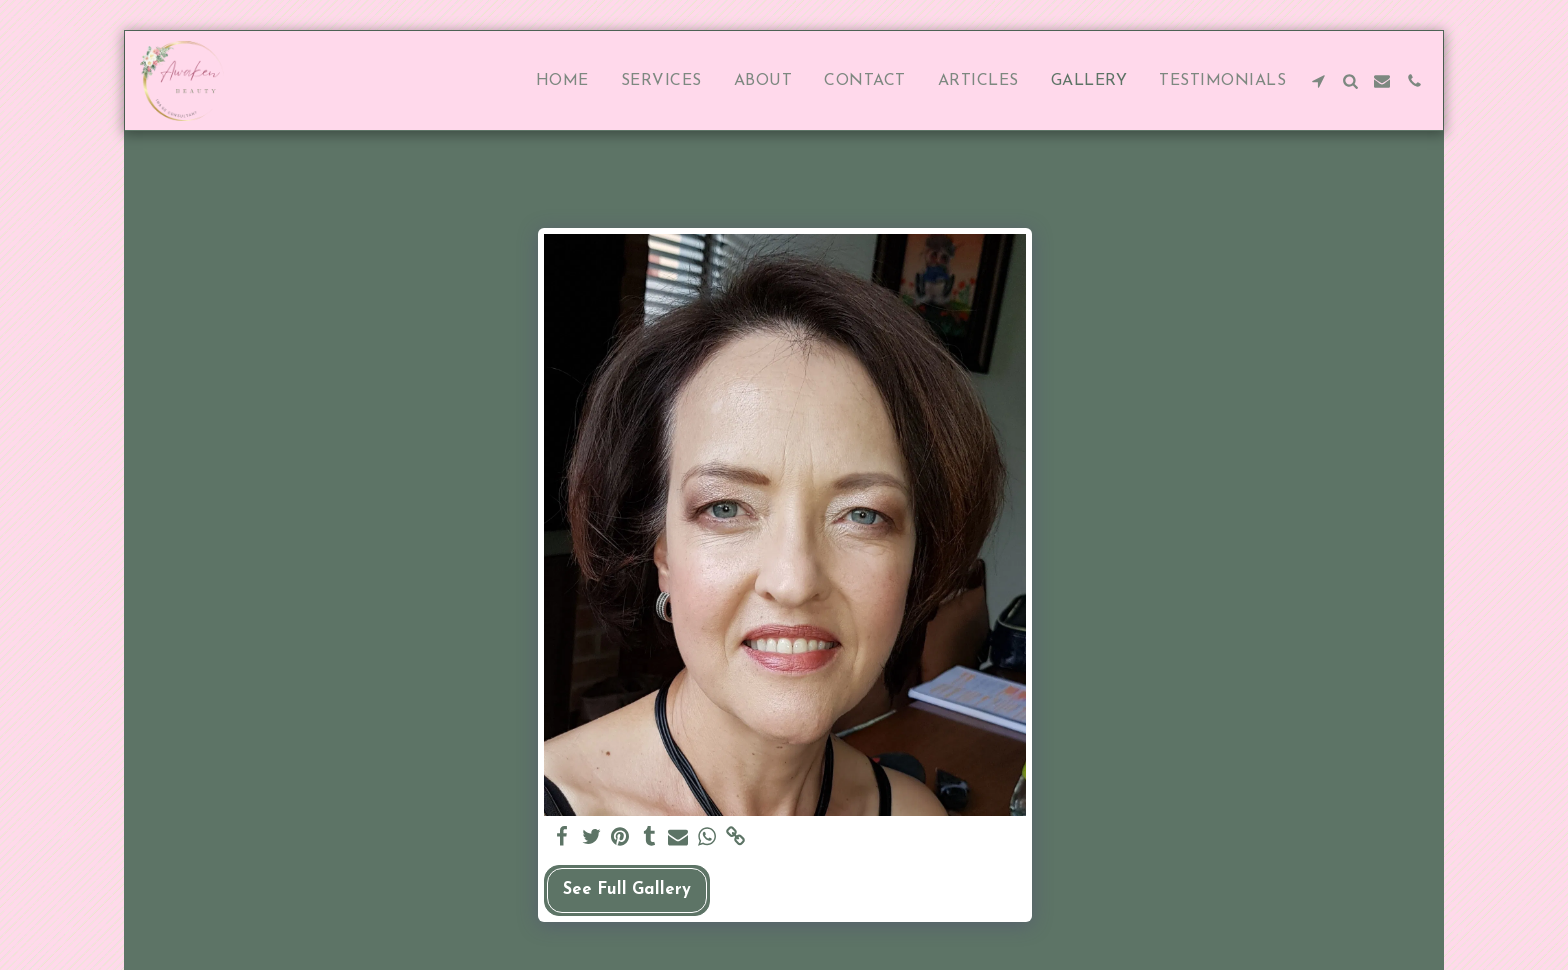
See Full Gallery (627, 890)
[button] (1318, 81)
